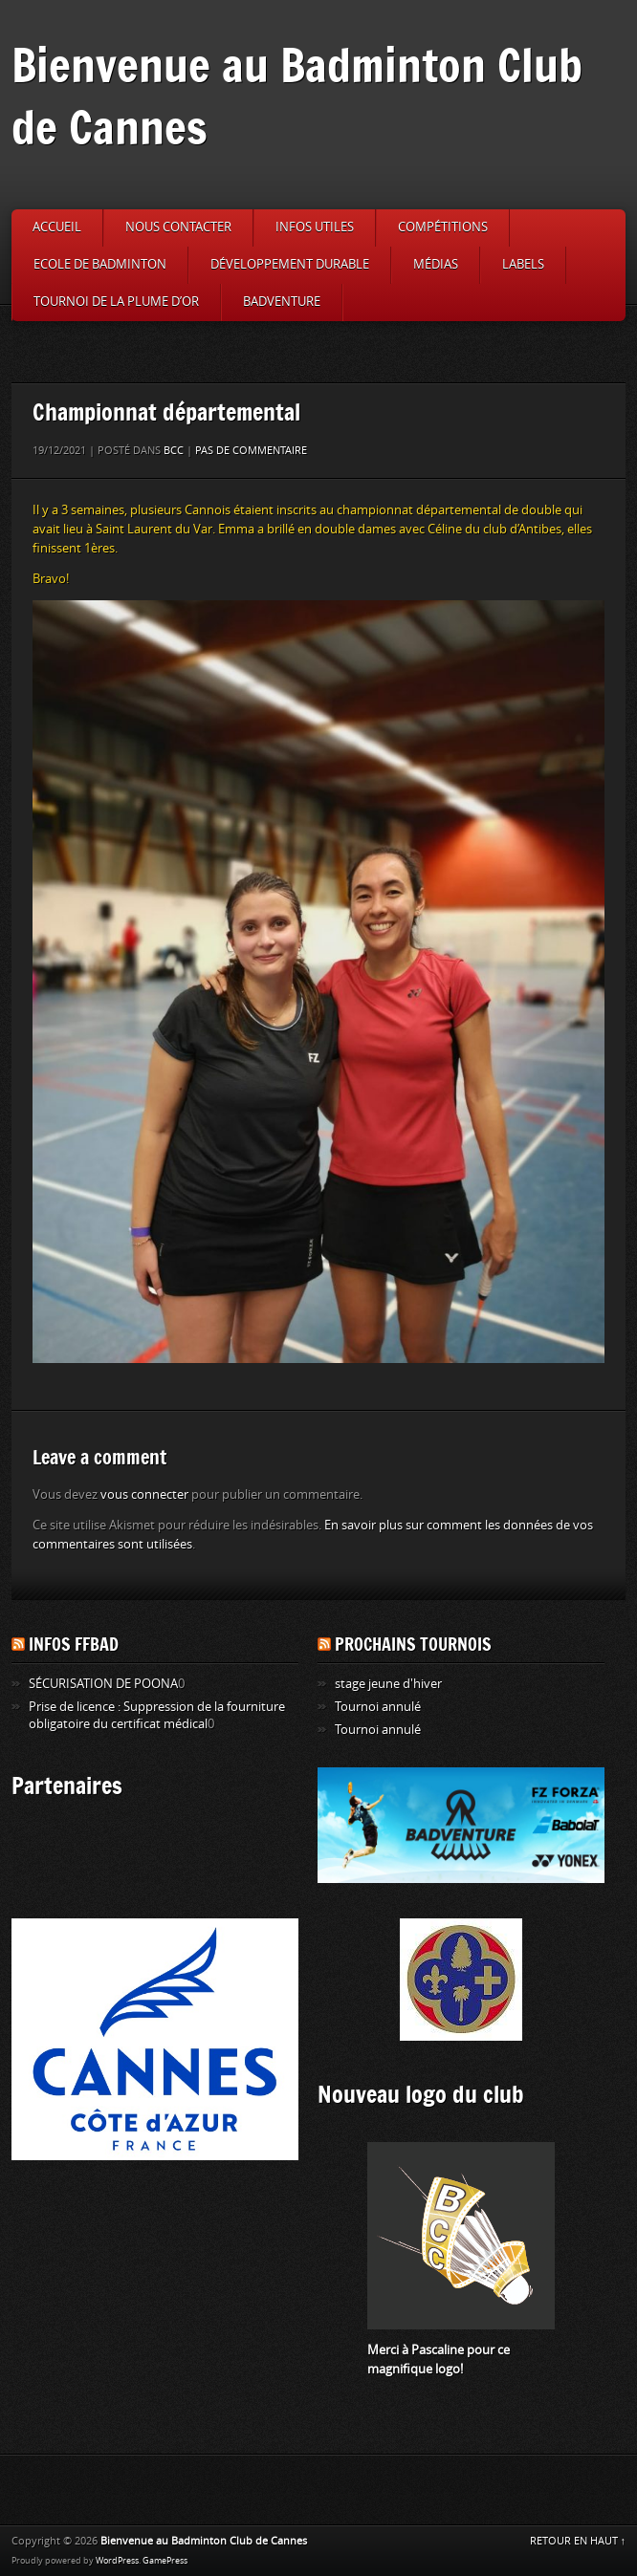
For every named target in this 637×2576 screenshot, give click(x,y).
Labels (523, 264)
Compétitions (443, 227)
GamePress (165, 2560)
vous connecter (144, 1494)
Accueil (57, 227)
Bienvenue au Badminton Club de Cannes (296, 95)
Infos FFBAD (74, 1644)
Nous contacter (178, 227)
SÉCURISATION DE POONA (103, 1684)
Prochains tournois (413, 1644)
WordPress (117, 2560)
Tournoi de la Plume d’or (116, 301)
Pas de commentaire (251, 450)
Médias (435, 264)
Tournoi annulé (378, 1706)
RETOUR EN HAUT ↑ (578, 2541)
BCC (174, 450)
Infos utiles (314, 227)
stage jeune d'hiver (388, 1684)
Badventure (281, 301)
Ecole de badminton (99, 264)
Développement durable (289, 264)
